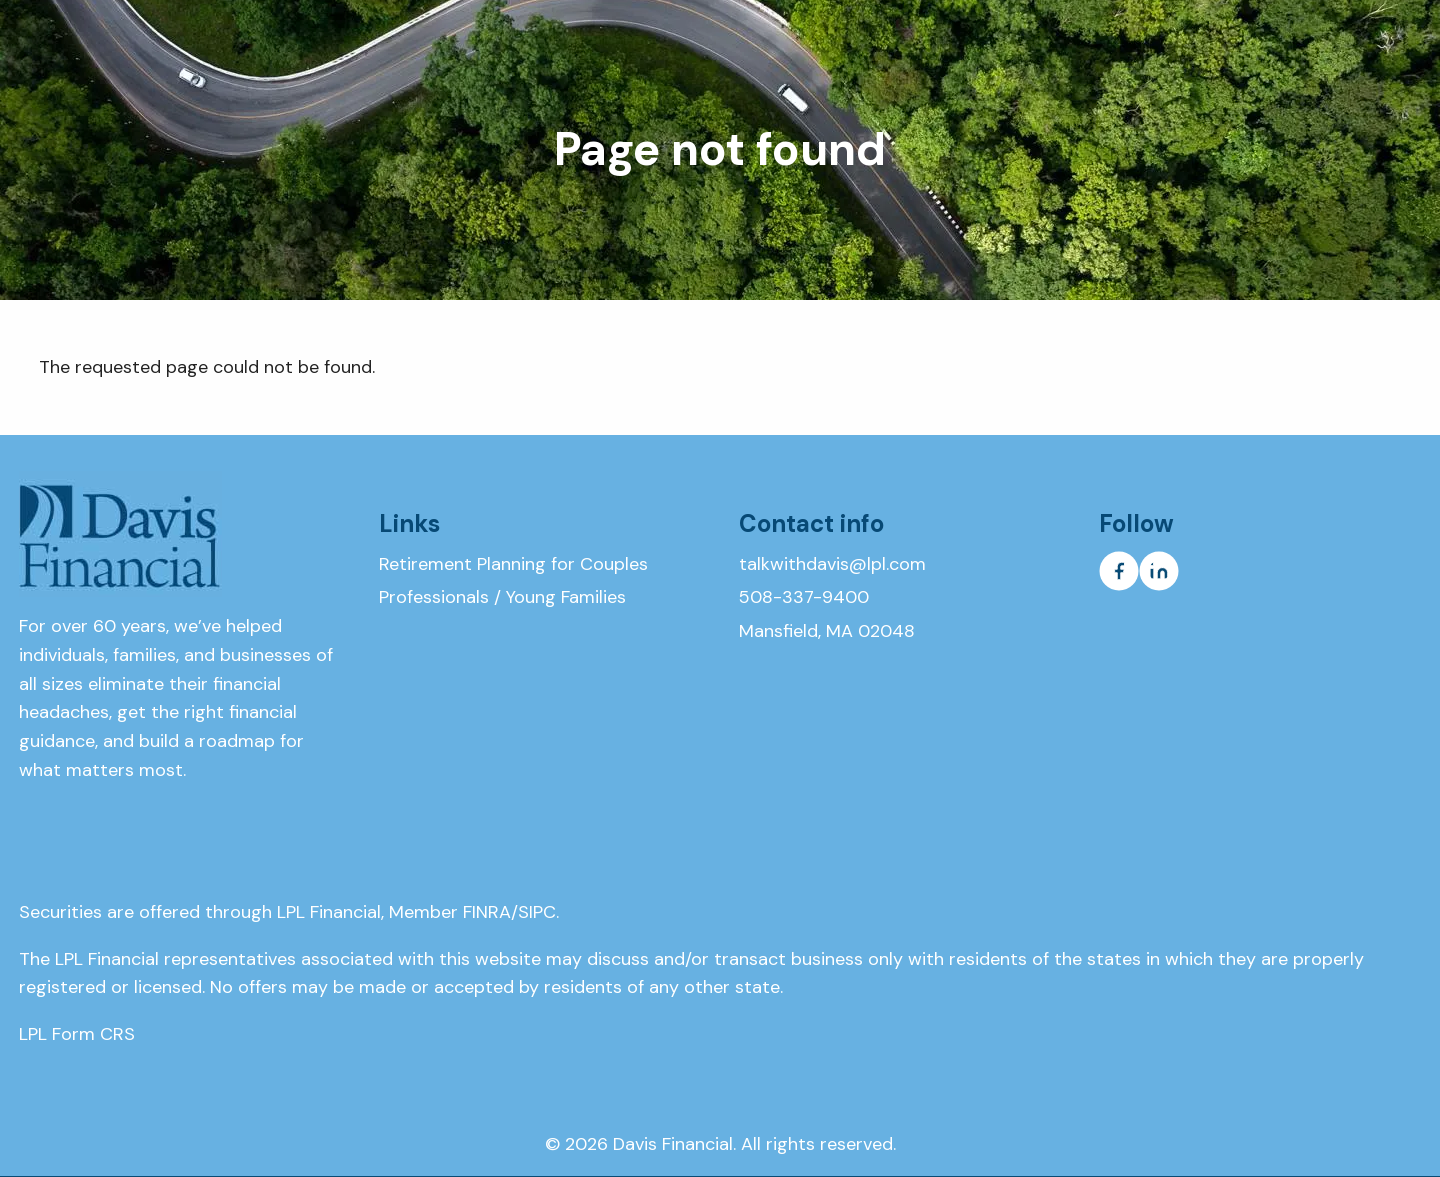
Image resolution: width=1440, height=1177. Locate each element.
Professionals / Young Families (502, 597)
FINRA (487, 912)
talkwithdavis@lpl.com (832, 564)
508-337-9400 (804, 597)
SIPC (537, 912)
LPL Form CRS (77, 1034)
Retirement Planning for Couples (513, 564)
